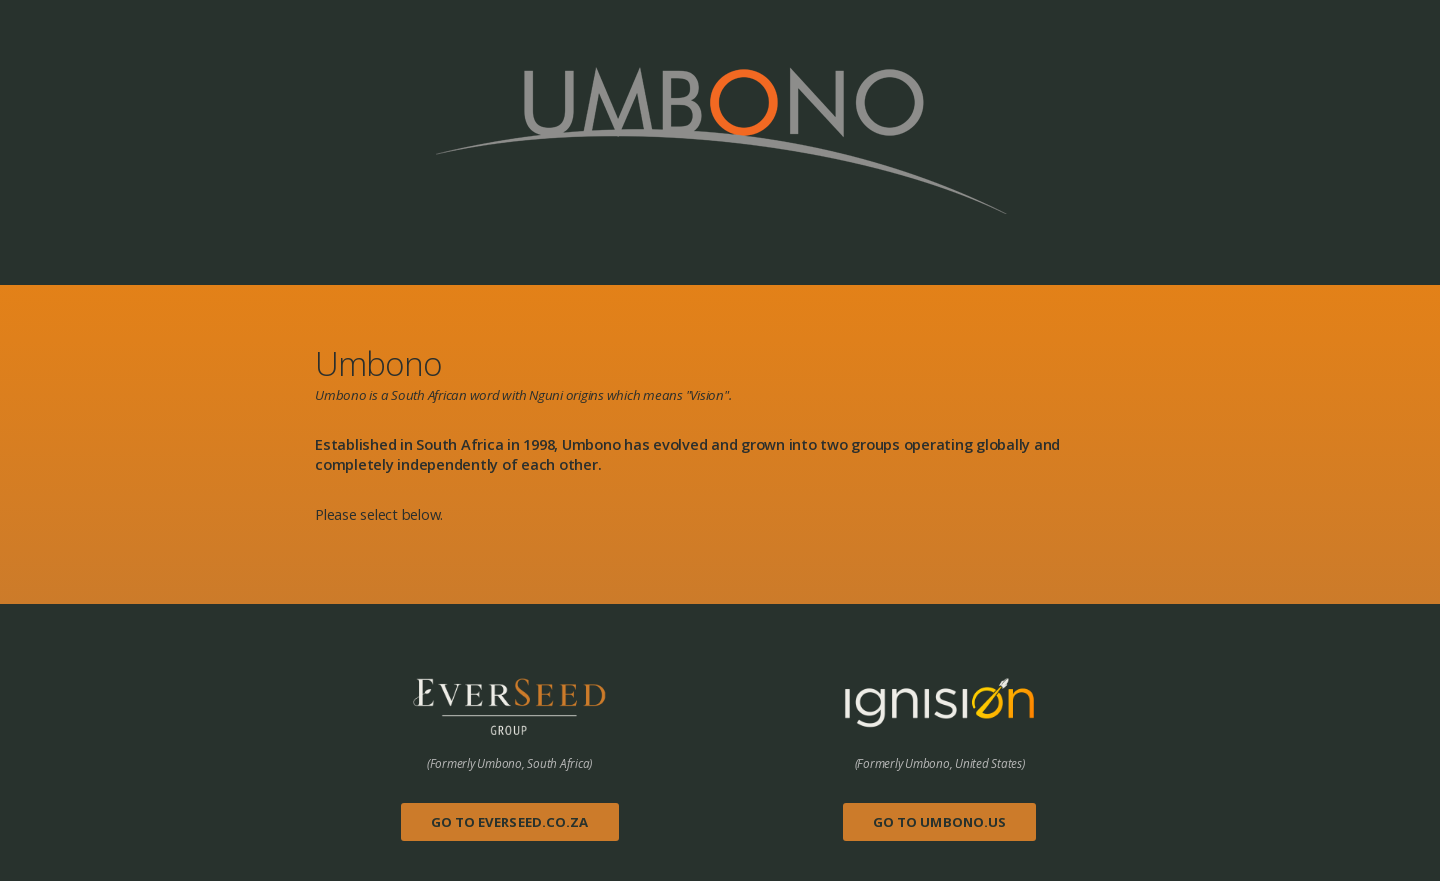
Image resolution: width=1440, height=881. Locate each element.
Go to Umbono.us (940, 822)
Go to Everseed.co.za (510, 822)
